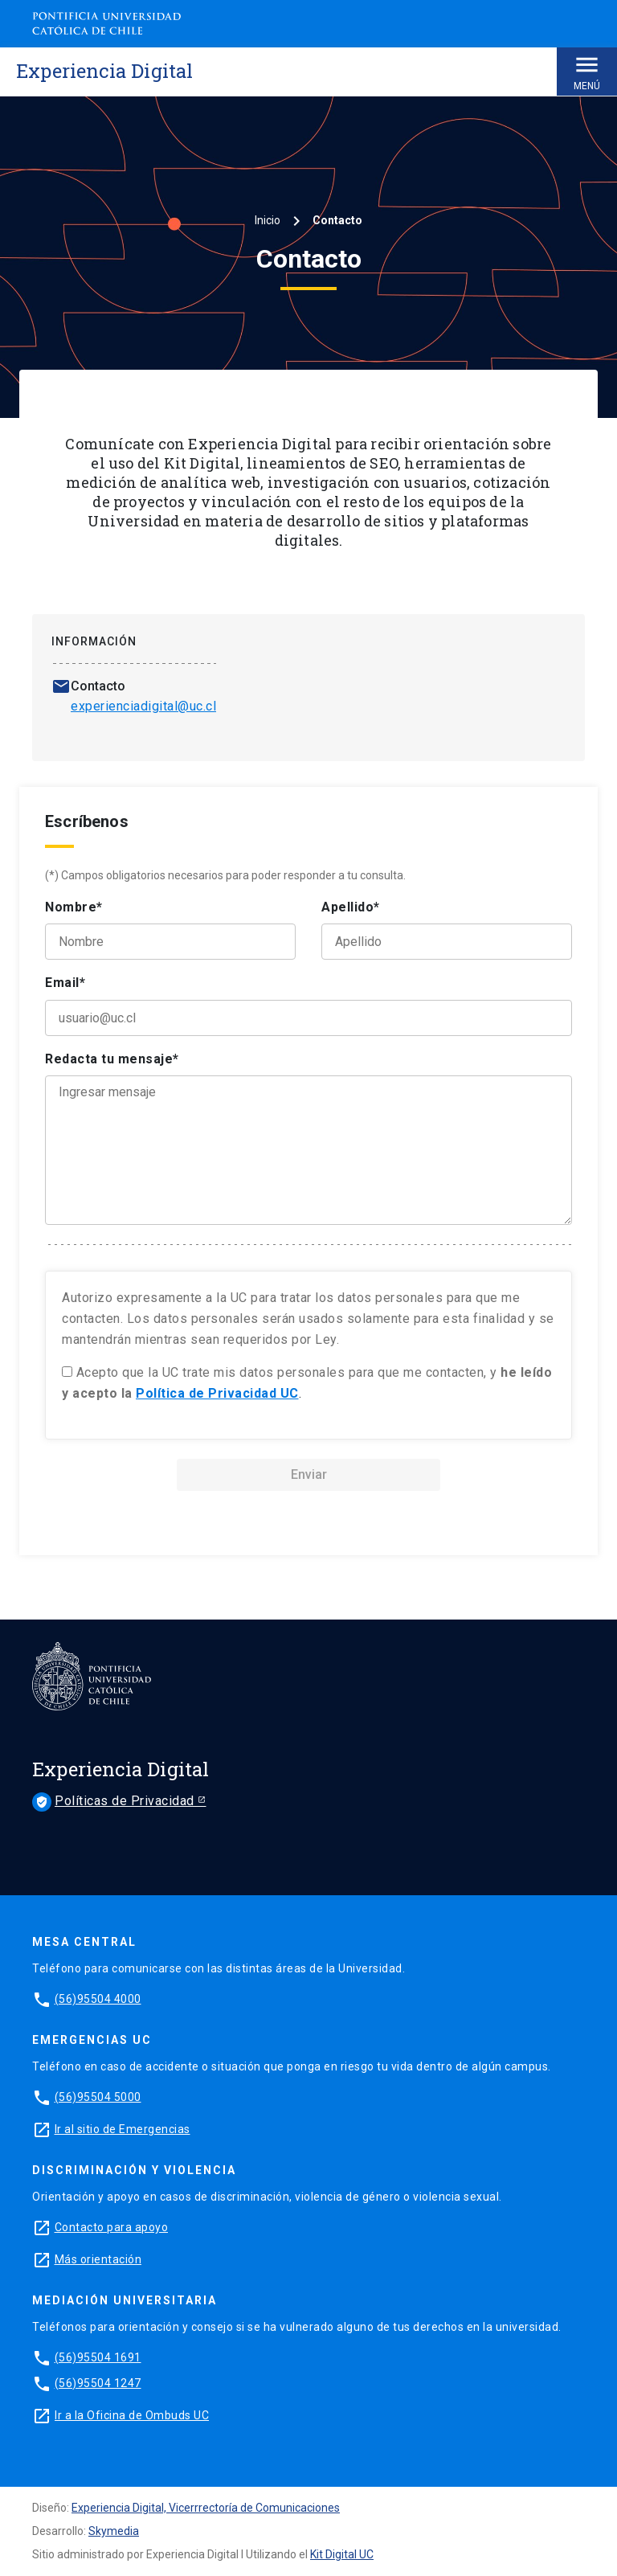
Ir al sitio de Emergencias (122, 2129)
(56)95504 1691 (98, 2357)
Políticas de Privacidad (115, 1802)
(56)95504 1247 (98, 2383)
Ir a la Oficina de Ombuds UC (132, 2415)
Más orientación (98, 2259)
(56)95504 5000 (98, 2097)
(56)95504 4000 (98, 1998)
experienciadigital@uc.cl (143, 706)
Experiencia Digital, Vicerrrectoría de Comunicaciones (206, 2507)
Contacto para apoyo (112, 2227)
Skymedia (113, 2531)
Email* (65, 982)
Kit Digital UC (342, 2554)
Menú (587, 71)
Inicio (267, 220)
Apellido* (350, 907)
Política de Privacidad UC (217, 1393)
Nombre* (74, 907)
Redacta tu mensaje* (112, 1059)
